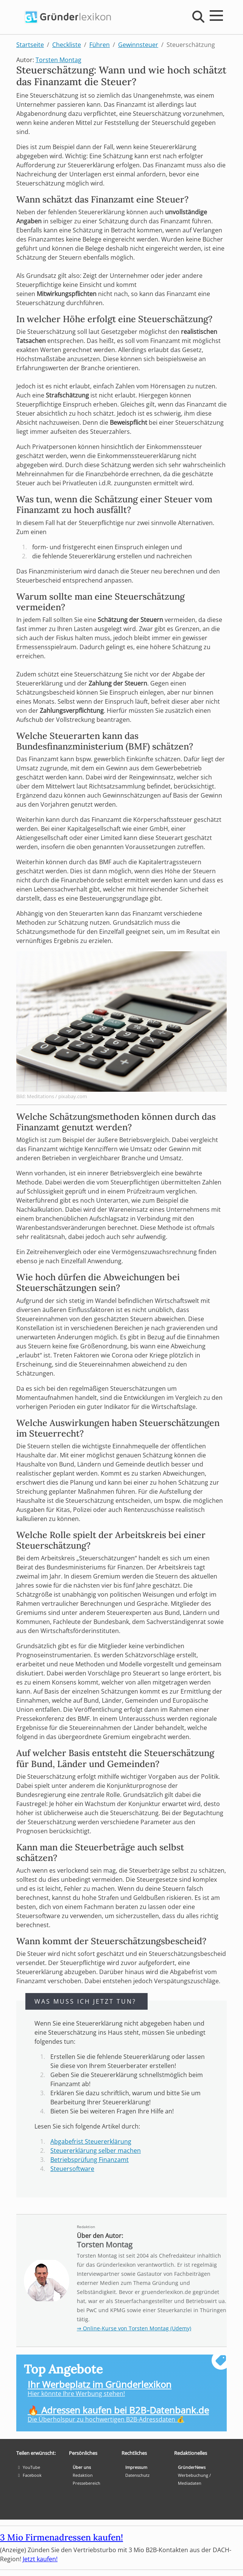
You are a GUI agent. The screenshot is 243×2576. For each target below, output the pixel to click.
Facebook (29, 2475)
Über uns (82, 2467)
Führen (99, 45)
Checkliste (66, 45)
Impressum (136, 2467)
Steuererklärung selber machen (95, 2150)
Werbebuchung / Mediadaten (194, 2479)
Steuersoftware (72, 2169)
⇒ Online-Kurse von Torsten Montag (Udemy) (134, 2328)
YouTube (28, 2467)
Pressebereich (86, 2483)
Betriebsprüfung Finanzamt (89, 2159)
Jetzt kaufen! (40, 2559)
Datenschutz (137, 2475)
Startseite (30, 45)
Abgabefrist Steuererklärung (90, 2141)
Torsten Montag (58, 60)
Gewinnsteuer (138, 45)
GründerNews (192, 2467)
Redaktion (86, 2226)
